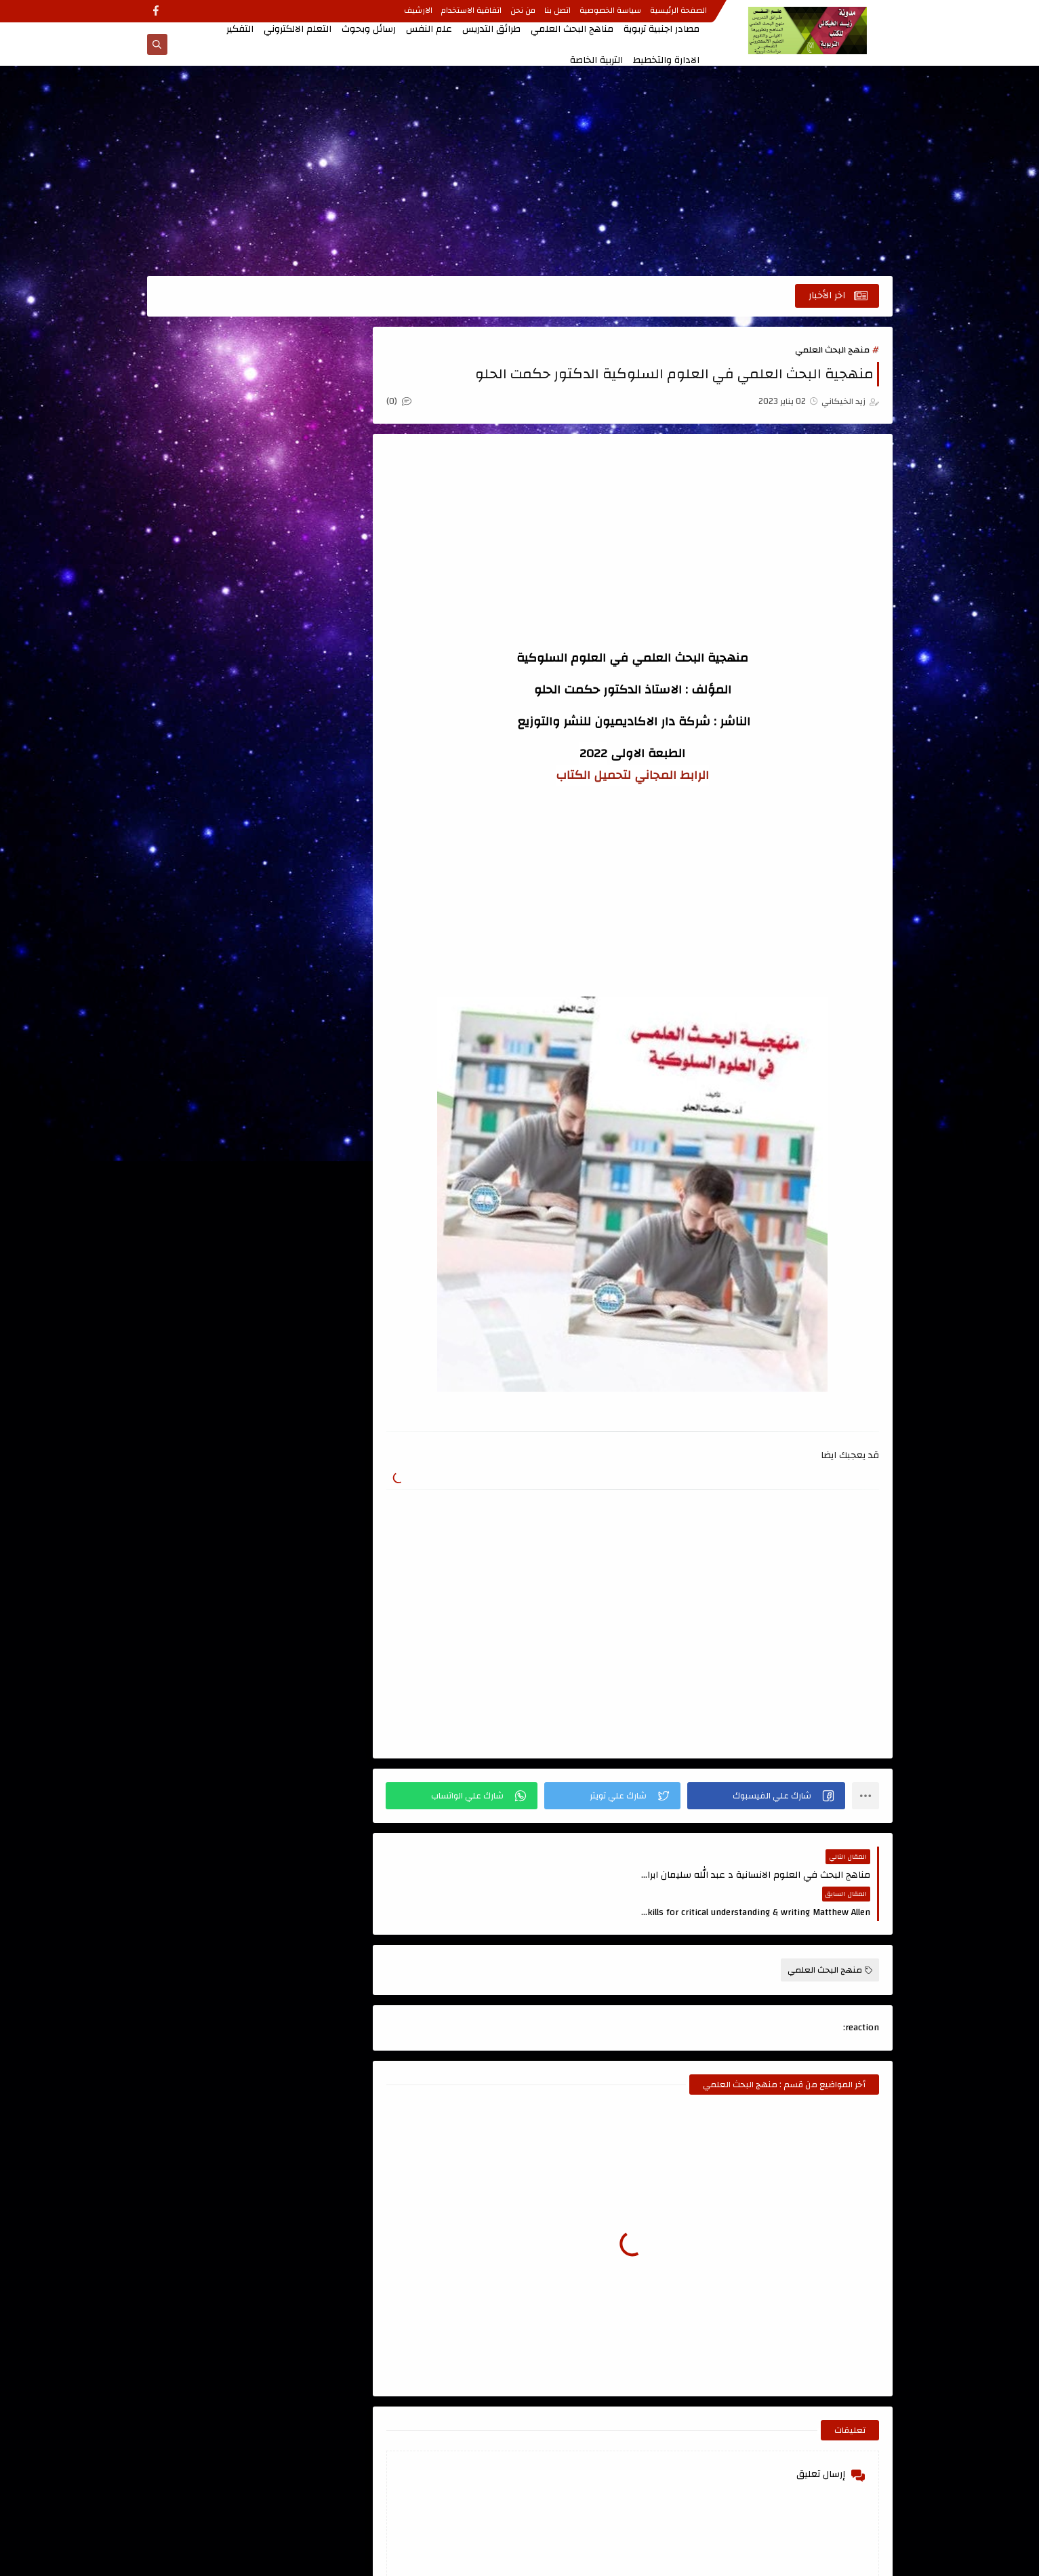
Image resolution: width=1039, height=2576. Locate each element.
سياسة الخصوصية (611, 11)
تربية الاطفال (304, 809)
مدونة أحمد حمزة (295, 1120)
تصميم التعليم (206, 809)
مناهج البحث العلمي (572, 29)
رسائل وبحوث (369, 29)
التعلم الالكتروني (297, 29)
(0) (400, 401)
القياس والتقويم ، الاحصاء (305, 763)
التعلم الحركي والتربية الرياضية (206, 595)
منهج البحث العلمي (832, 350)
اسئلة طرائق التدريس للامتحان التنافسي (206, 402)
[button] (766, 1795)
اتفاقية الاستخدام (472, 11)
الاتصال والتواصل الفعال (304, 503)
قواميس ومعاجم (305, 885)
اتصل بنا (558, 11)
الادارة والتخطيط (666, 60)
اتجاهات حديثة (304, 386)
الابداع (206, 457)
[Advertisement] (520, 171)
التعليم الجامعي (304, 641)
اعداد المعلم (305, 457)
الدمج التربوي (304, 717)
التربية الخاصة (596, 60)
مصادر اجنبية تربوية (661, 29)
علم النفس (429, 29)
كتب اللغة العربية (206, 885)
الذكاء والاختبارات (206, 717)
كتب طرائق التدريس (206, 923)
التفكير (239, 29)
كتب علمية (304, 961)
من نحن (523, 11)
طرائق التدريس (491, 29)
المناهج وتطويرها (206, 755)
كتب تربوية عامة (304, 923)
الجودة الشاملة (206, 679)
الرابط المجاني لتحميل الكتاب (633, 775)
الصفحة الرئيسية (679, 11)
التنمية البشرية (304, 679)
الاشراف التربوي (304, 549)
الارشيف (419, 11)
